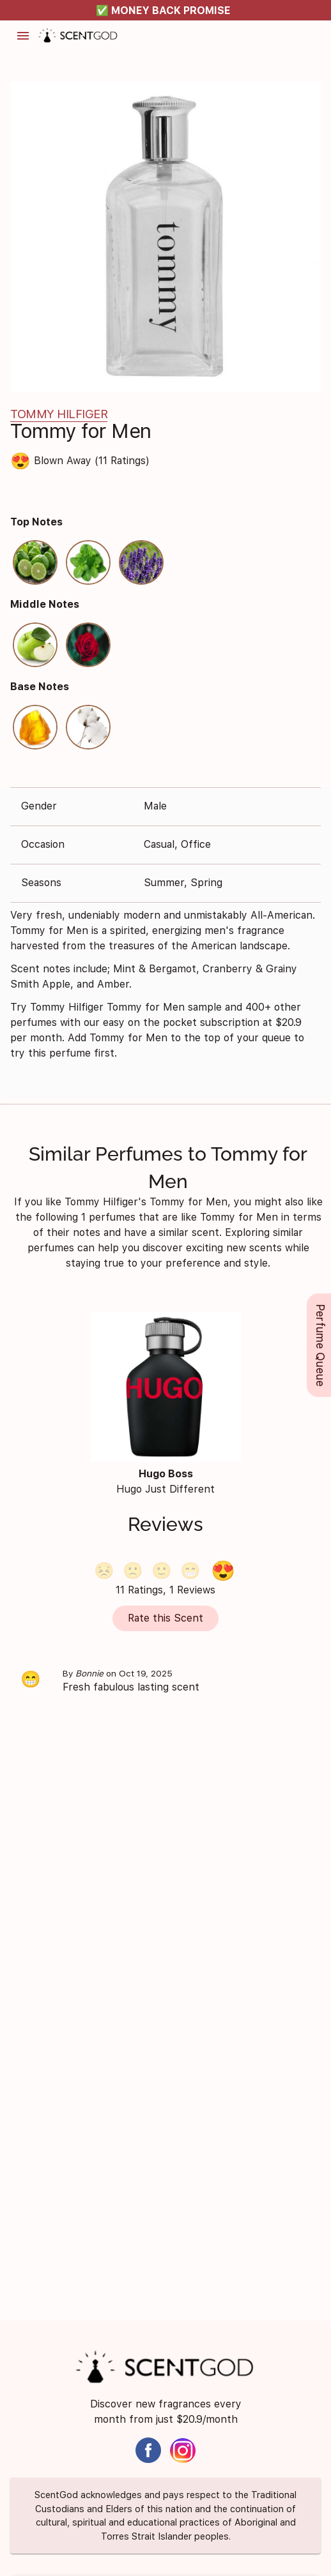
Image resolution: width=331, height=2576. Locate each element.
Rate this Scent (165, 1617)
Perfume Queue (320, 1345)
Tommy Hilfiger (58, 414)
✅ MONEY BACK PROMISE (163, 10)
